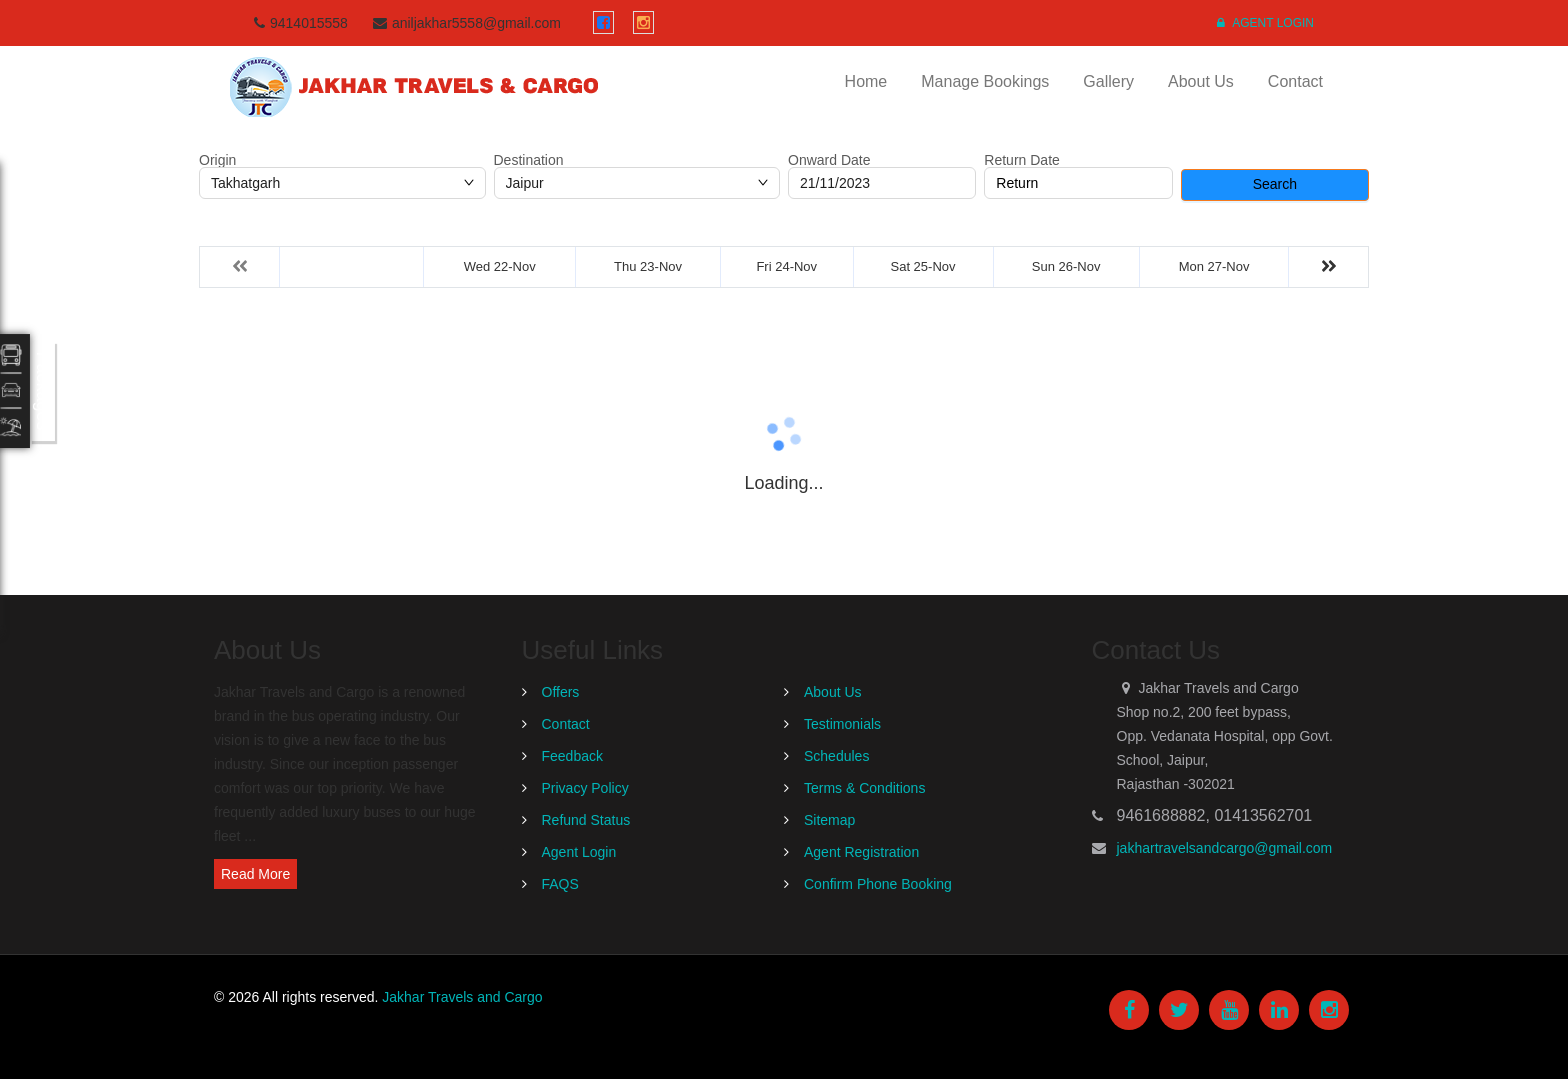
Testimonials (842, 724)
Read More (255, 874)
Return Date (1021, 160)
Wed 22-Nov (500, 266)
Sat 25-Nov (923, 266)
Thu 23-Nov (648, 266)
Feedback (572, 756)
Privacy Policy (585, 788)
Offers (561, 692)
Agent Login (1265, 23)
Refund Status (586, 820)
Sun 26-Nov (1066, 266)
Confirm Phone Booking (878, 884)
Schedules (836, 756)
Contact (1295, 81)
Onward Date (829, 160)
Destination (529, 160)
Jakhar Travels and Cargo (462, 997)
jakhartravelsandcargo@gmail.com (1225, 848)
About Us (1201, 81)
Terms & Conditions (864, 788)
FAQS (560, 884)
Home (866, 81)
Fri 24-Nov (786, 266)
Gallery (1108, 81)
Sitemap (829, 820)
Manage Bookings (985, 81)
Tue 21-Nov (351, 266)
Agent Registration (861, 852)
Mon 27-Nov (1214, 266)
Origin (217, 160)
